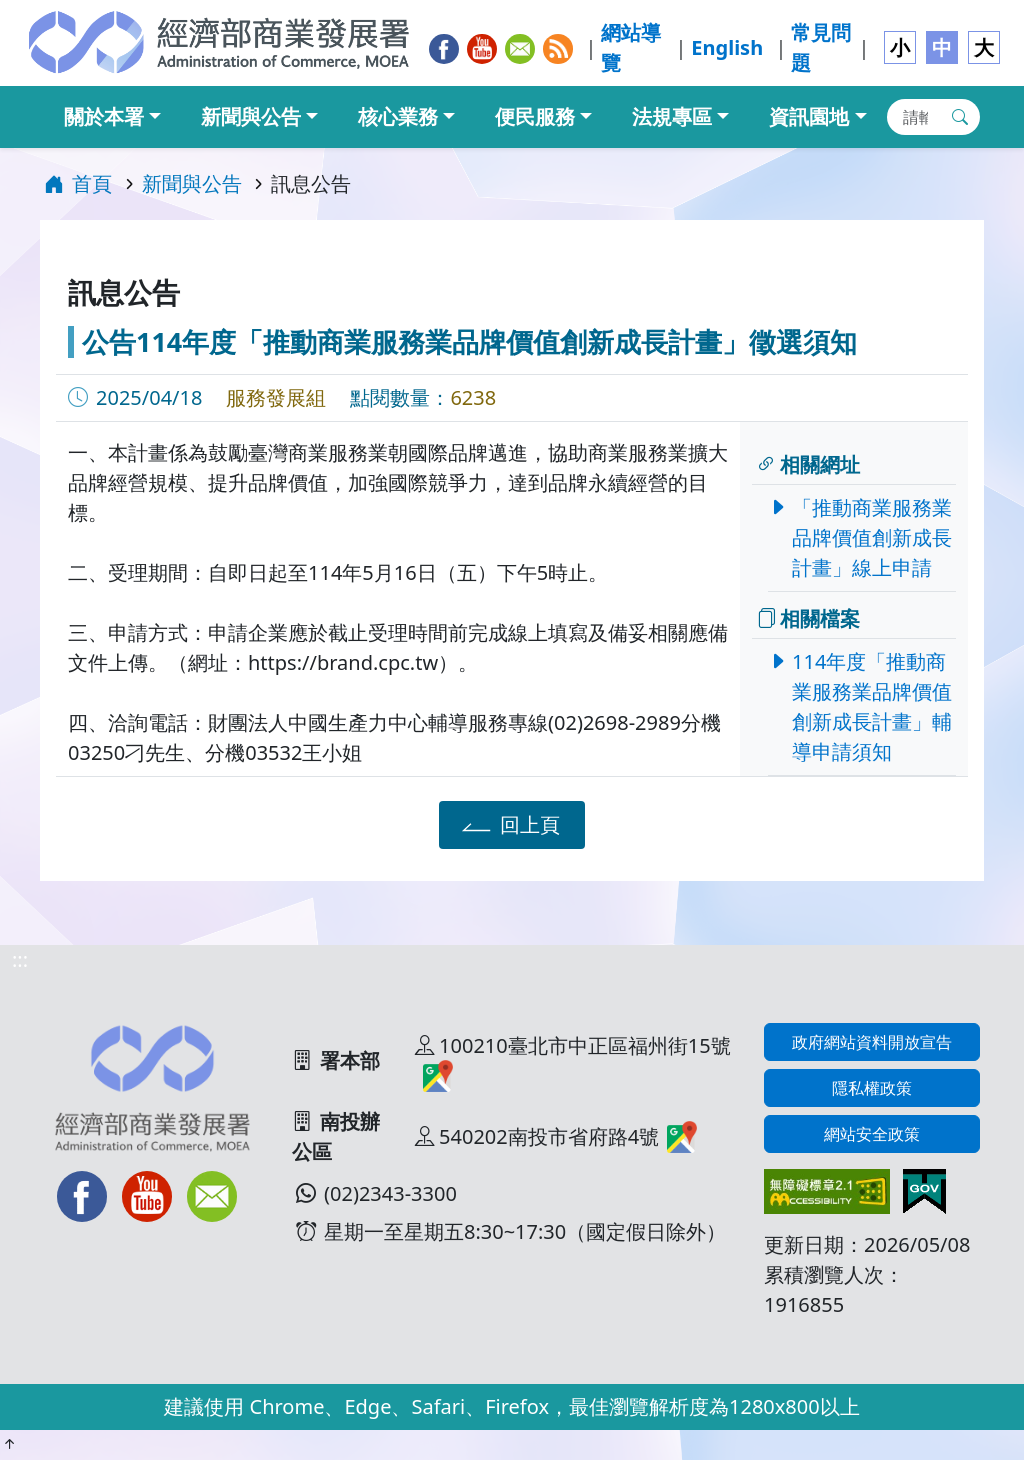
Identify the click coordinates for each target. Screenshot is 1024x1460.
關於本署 (104, 116)
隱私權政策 (872, 1088)
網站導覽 (631, 47)
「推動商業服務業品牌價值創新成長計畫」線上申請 (866, 537)
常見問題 (821, 47)
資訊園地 (809, 116)
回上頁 (508, 824)
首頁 (78, 183)
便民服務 (535, 116)
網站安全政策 (872, 1134)
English (727, 47)
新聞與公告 (251, 116)
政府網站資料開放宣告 (872, 1042)
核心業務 (398, 116)
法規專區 (672, 116)
